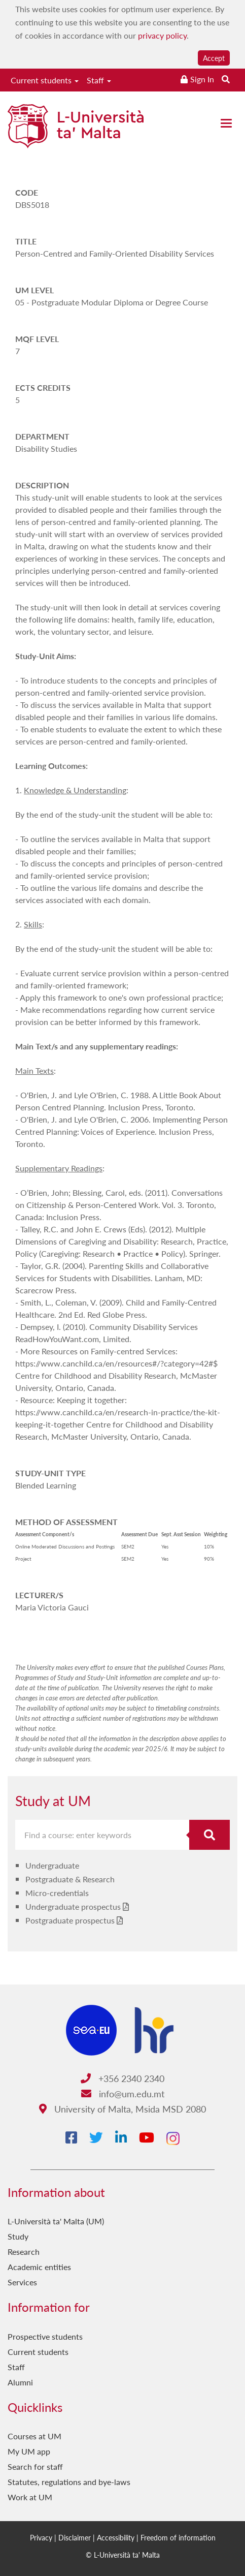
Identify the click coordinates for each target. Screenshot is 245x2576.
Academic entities (39, 2267)
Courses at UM (34, 2436)
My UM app (29, 2451)
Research (24, 2251)
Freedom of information (178, 2537)
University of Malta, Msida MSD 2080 (122, 2108)
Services (22, 2282)
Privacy (41, 2537)
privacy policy (162, 35)
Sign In (202, 79)
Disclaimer (74, 2537)
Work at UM (30, 2497)
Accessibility (115, 2537)
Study (18, 2236)
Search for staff (35, 2466)
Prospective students (45, 2336)
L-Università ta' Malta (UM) (56, 2221)
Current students (45, 80)
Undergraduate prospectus (73, 1906)
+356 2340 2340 (122, 2078)
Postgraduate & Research (70, 1879)
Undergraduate (52, 1865)
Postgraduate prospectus (70, 1920)
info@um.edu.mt (122, 2093)
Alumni (20, 2382)
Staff (99, 80)
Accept (214, 58)
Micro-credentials (57, 1893)
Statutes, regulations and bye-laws (69, 2482)
